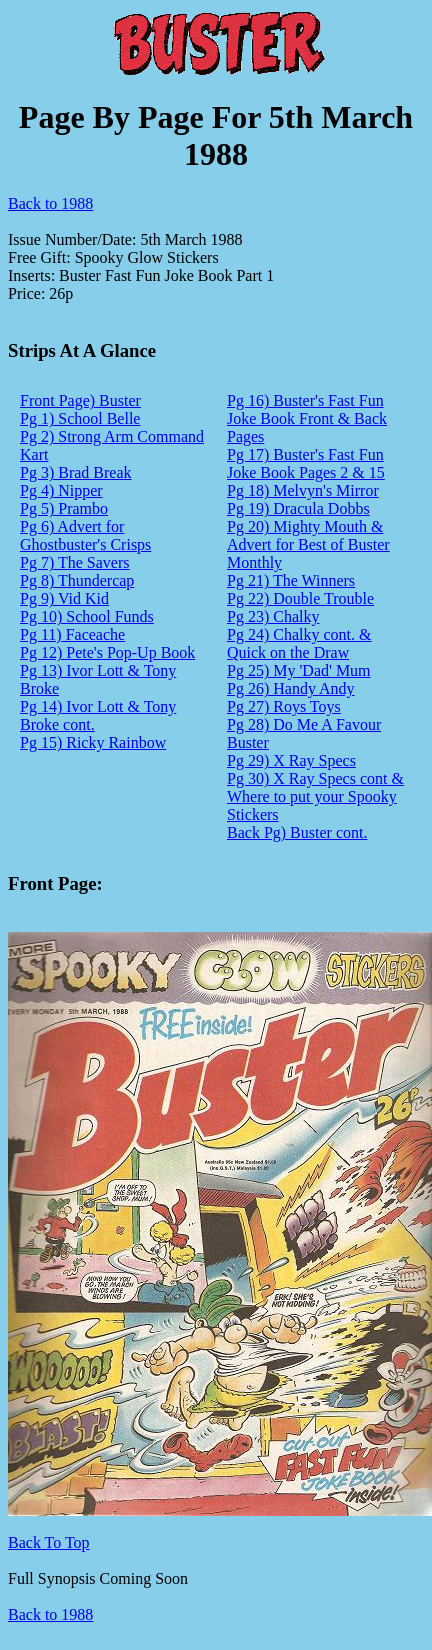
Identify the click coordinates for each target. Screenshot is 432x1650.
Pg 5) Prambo (64, 508)
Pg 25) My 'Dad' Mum (299, 670)
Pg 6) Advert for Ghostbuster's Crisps (85, 535)
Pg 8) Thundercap (77, 580)
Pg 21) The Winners (291, 580)
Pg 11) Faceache (72, 634)
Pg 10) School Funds (87, 616)
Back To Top (49, 1542)
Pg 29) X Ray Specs (291, 760)
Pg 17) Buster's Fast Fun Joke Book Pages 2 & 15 (306, 463)
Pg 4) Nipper (61, 490)
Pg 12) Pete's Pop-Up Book (107, 652)
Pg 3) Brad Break (76, 472)
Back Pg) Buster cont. (297, 832)
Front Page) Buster (80, 400)
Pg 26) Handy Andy (291, 688)
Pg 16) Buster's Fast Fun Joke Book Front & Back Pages (307, 418)
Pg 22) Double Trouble (300, 598)
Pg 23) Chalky (273, 616)
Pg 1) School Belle (80, 418)
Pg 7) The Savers (74, 562)
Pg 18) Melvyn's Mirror (303, 490)
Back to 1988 (50, 203)
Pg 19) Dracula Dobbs (298, 508)
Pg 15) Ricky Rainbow (93, 742)
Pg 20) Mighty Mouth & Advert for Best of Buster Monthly (308, 544)
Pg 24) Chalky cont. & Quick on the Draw (299, 643)
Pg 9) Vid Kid (64, 598)
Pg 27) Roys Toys (284, 706)
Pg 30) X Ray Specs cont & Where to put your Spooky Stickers (315, 796)
